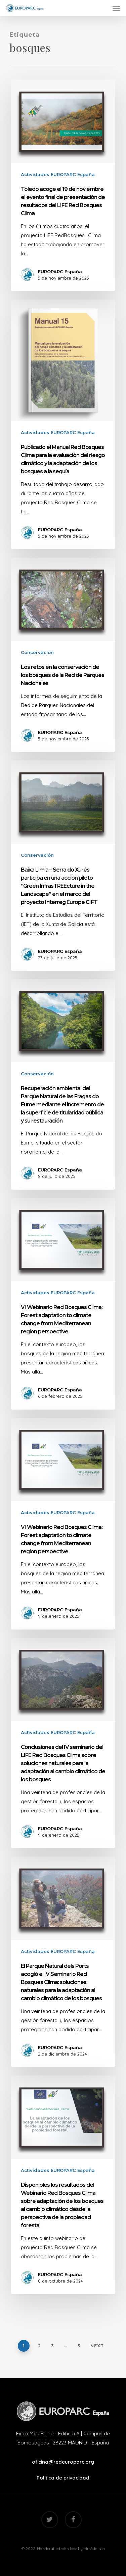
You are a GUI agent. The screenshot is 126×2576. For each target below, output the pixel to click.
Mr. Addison (94, 2548)
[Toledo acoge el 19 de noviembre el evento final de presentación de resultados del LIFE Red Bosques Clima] (63, 185)
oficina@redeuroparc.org (63, 2462)
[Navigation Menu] (116, 8)
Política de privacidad (63, 2477)
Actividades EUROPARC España (58, 174)
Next (97, 2345)
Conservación (37, 652)
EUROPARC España (60, 271)
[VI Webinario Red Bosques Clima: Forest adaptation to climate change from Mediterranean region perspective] (63, 1304)
